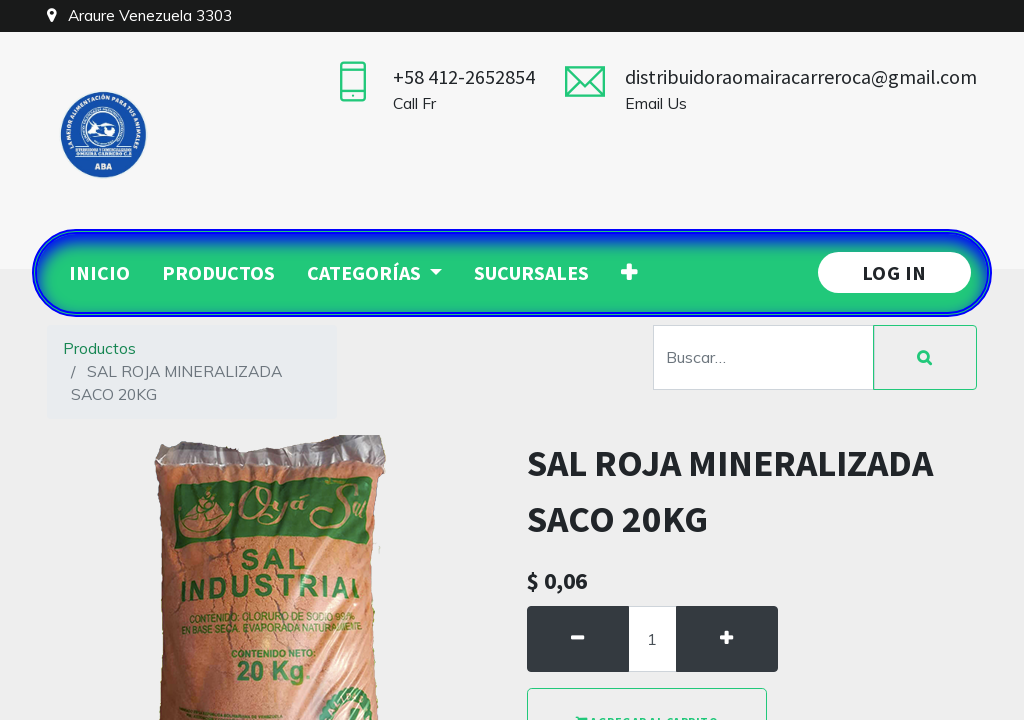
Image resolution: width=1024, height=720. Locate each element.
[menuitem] (99, 273)
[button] (629, 273)
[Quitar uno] (578, 639)
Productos (99, 348)
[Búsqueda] (925, 358)
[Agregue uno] (727, 639)
